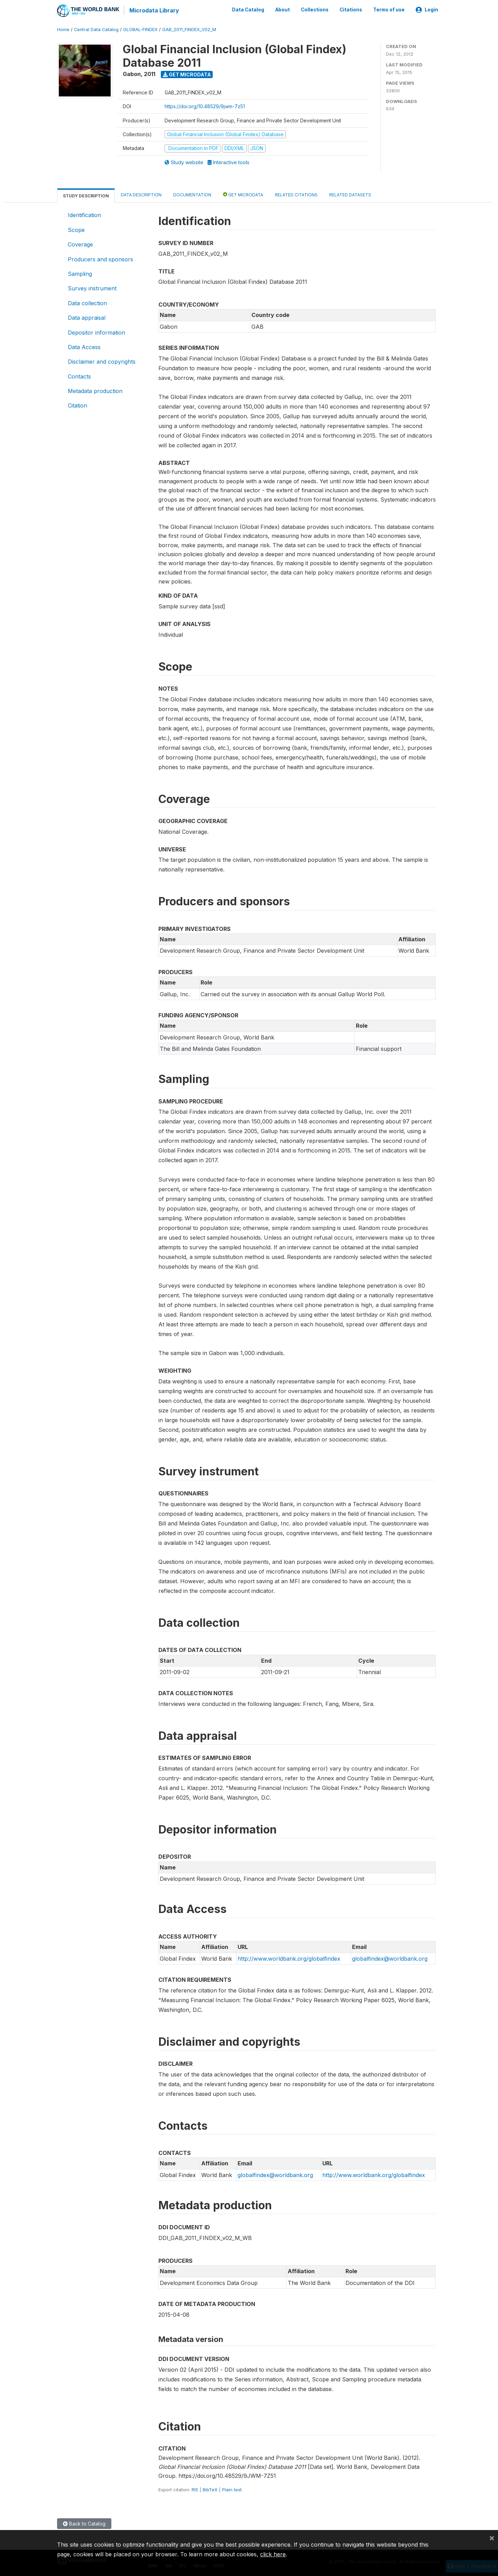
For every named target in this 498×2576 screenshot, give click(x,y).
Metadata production (95, 390)
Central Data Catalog (96, 29)
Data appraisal (86, 317)
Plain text (232, 2489)
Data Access (84, 346)
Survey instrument (92, 287)
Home (63, 29)
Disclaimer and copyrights (102, 360)
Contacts (79, 375)
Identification (84, 214)
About (282, 9)
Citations (351, 9)
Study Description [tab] (86, 195)
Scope (76, 229)
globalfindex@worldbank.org (389, 1957)
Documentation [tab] (192, 194)
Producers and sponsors (100, 258)
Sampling (80, 273)
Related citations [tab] (296, 194)
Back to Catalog (84, 2523)
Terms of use (389, 9)
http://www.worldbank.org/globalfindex (289, 1957)
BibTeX (210, 2489)
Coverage (80, 243)
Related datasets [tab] (350, 194)
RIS (195, 2489)
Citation (77, 404)
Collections (315, 9)
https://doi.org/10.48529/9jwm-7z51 (205, 106)
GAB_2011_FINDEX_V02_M (189, 29)
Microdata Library (154, 10)
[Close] (492, 2537)
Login (427, 9)
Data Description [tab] (141, 194)
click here (273, 2554)
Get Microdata (187, 74)
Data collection (87, 302)
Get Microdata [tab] (243, 194)
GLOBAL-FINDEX (140, 29)
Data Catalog (248, 9)
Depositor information (96, 331)
